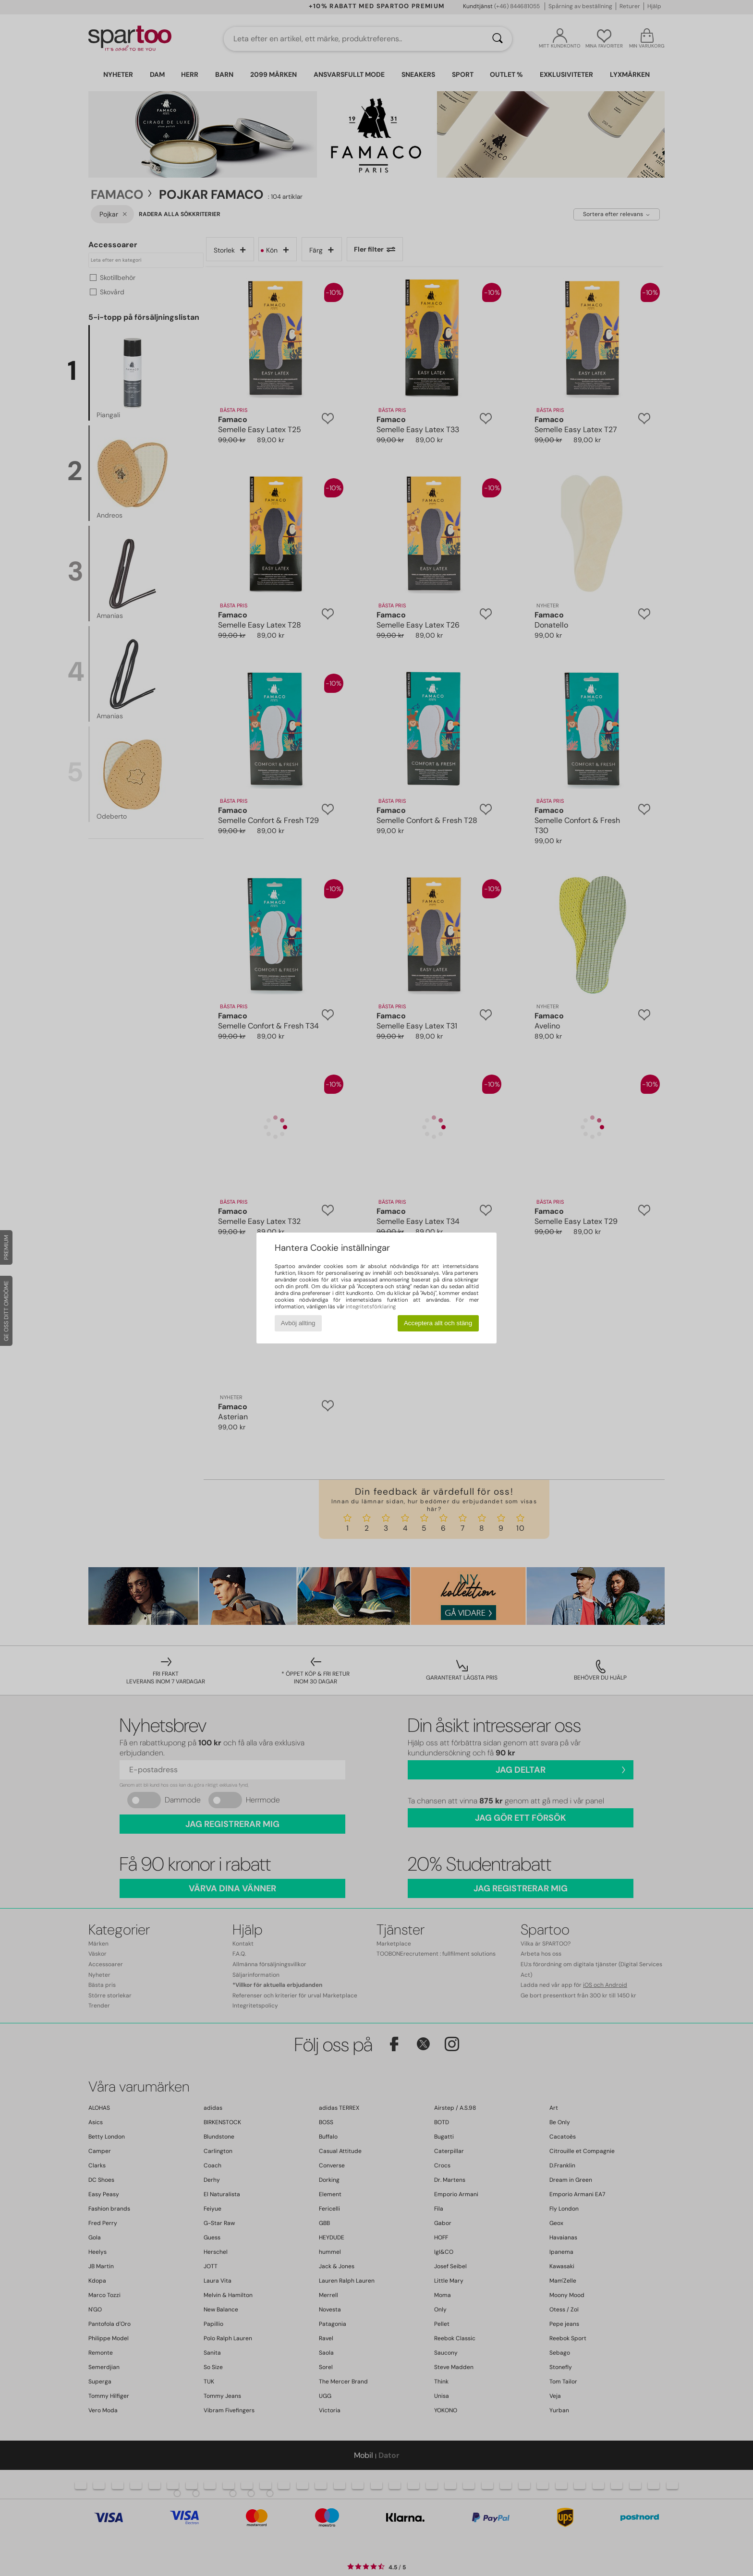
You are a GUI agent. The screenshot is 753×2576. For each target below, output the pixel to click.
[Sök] (497, 39)
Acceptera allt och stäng (438, 1323)
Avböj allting (298, 1323)
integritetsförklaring (371, 1306)
